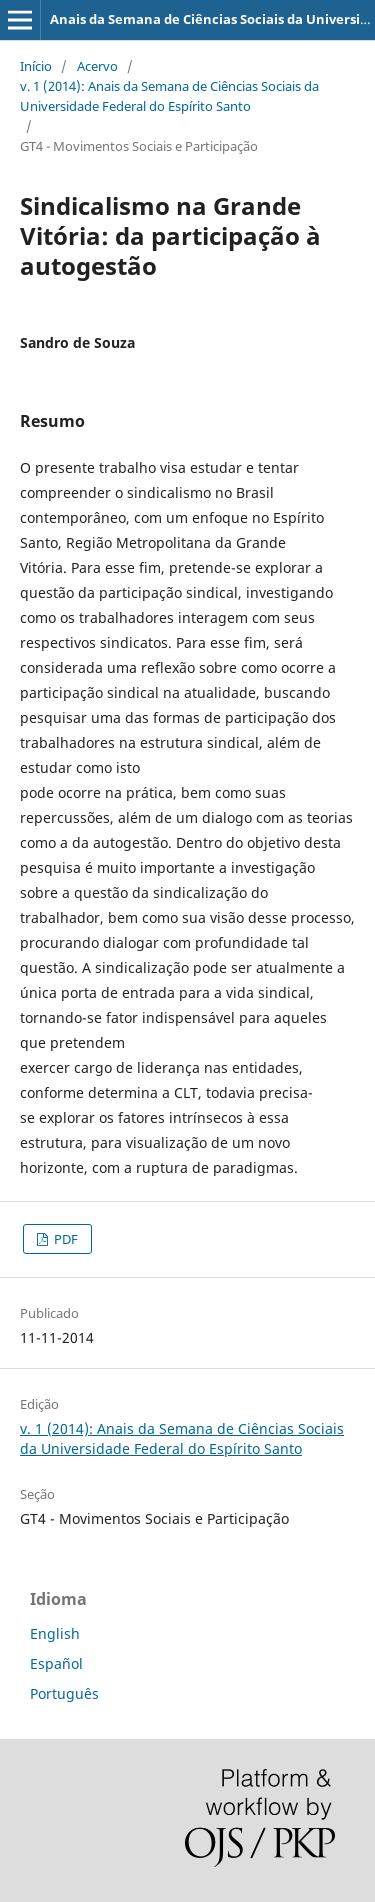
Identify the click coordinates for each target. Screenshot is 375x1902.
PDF (64, 1239)
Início (36, 66)
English (55, 1633)
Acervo (97, 66)
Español (56, 1663)
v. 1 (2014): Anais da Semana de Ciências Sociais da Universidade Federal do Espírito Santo (169, 96)
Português (64, 1693)
